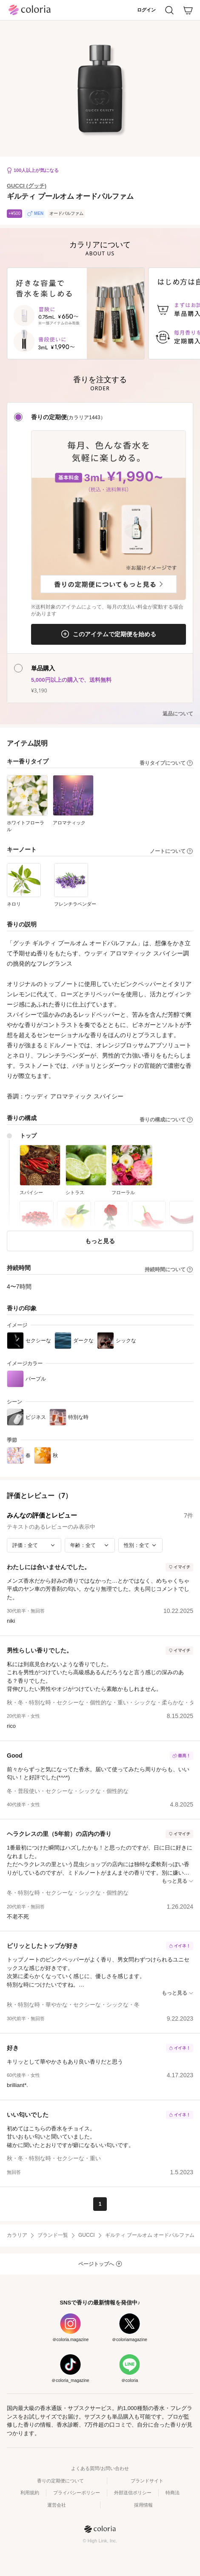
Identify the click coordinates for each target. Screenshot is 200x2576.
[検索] (169, 10)
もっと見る (100, 1241)
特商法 (173, 2492)
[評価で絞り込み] (34, 1545)
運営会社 (56, 2504)
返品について (178, 714)
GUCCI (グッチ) (26, 186)
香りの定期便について (60, 2480)
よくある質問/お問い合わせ (100, 2468)
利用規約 (29, 2492)
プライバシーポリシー (76, 2492)
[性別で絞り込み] (140, 1545)
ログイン (146, 9)
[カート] (188, 10)
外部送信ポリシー (132, 2492)
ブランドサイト (147, 2480)
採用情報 (143, 2504)
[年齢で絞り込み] (90, 1545)
